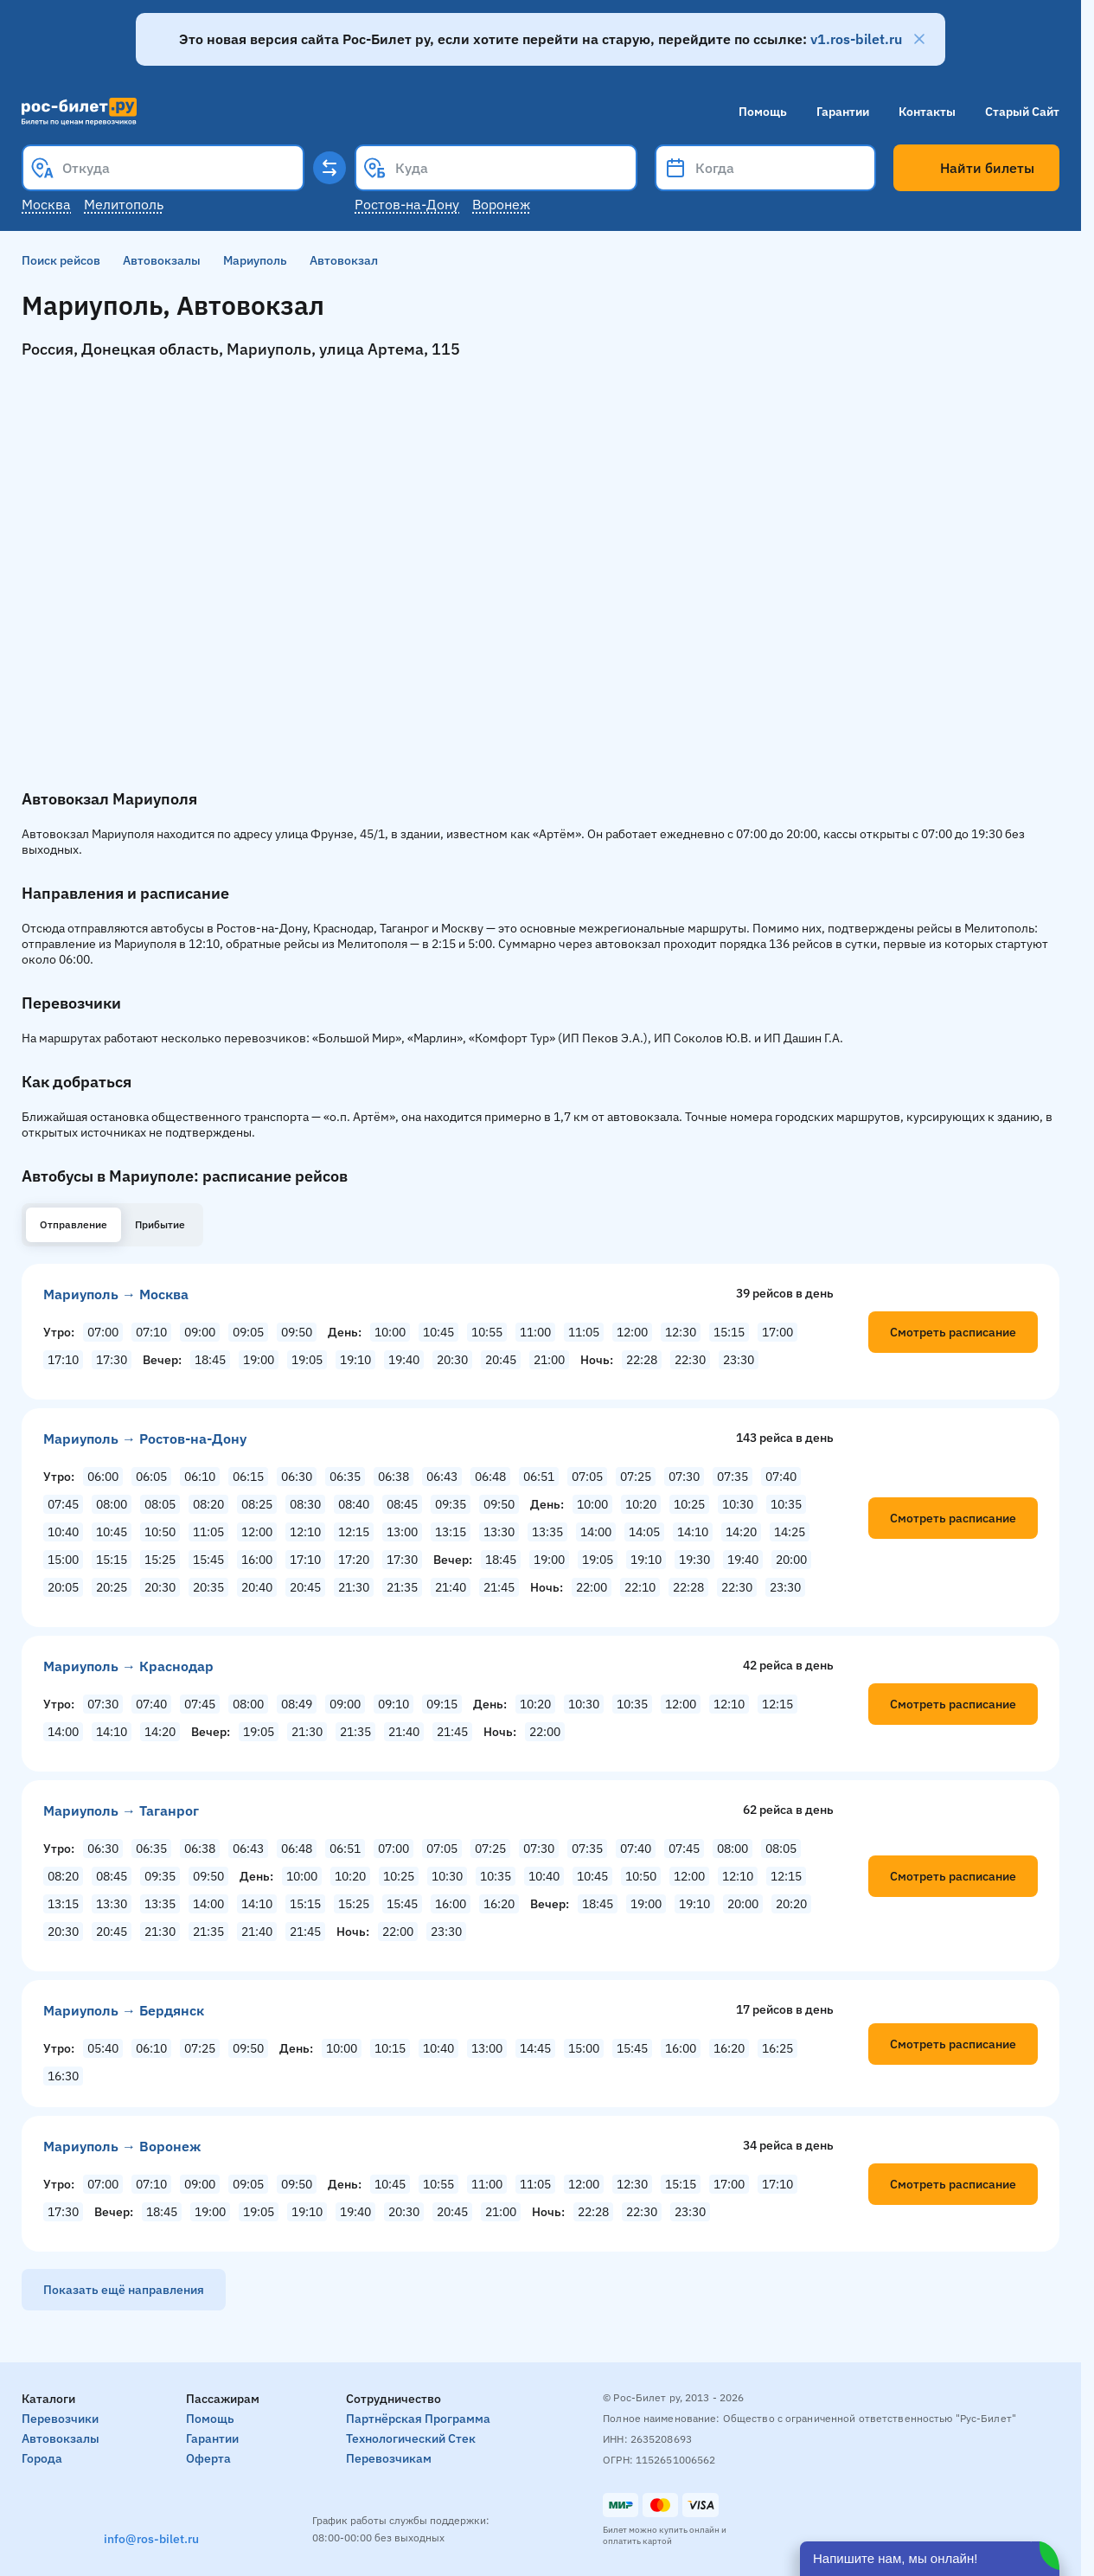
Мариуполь (255, 260)
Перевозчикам (389, 2458)
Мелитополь (123, 204)
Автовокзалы (162, 260)
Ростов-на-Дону (407, 204)
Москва (46, 204)
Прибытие (160, 1224)
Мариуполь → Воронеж (122, 2146)
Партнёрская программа (418, 2418)
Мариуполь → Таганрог (121, 1810)
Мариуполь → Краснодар (128, 1666)
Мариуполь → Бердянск (123, 2010)
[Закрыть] (919, 39)
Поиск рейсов (61, 260)
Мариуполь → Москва (116, 1294)
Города (42, 2458)
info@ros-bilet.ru (151, 2539)
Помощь (763, 111)
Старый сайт (1022, 111)
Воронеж (501, 204)
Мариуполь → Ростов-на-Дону (144, 1438)
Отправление (73, 1224)
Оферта (208, 2458)
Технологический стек (411, 2438)
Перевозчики (60, 2418)
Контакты (927, 111)
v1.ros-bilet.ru (856, 39)
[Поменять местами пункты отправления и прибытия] (329, 167)
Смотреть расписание (953, 1332)
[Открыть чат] (929, 2558)
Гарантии (842, 111)
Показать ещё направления (123, 2289)
